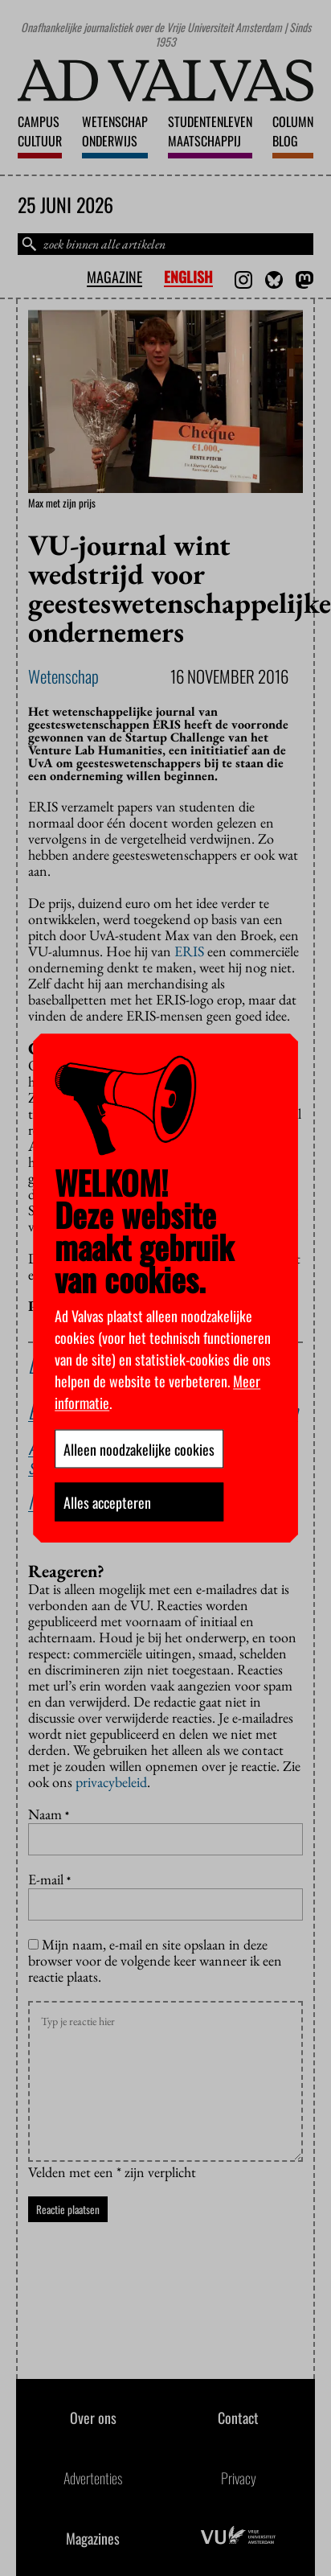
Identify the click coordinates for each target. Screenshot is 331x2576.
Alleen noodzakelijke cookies (139, 1448)
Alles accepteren (107, 1501)
